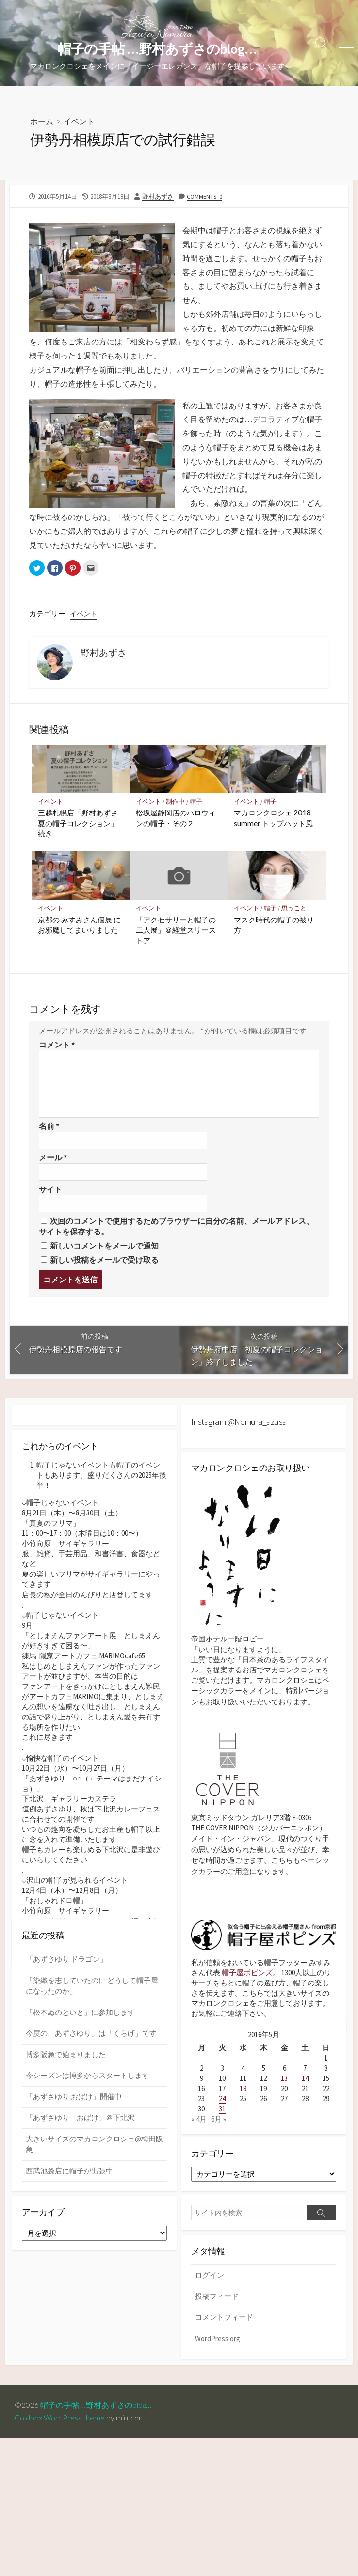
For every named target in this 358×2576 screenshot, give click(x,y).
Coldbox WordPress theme (60, 2436)
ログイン (209, 2292)
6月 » (218, 2134)
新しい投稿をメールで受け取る (104, 1260)
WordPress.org (217, 2356)
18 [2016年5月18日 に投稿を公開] (243, 2103)
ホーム (41, 120)
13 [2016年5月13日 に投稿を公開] (284, 2093)
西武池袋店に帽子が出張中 (69, 2224)
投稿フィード (217, 2313)
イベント (79, 120)
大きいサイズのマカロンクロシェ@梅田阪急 (94, 2197)
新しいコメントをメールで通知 (104, 1246)
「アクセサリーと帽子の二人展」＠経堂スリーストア (176, 930)
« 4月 (199, 2134)
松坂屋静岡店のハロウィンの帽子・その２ (176, 818)
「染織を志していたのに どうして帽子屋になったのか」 (92, 2039)
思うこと (295, 909)
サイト (50, 1190)
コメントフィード (224, 2335)
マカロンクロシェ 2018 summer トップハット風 (273, 818)
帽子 (197, 802)
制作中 (175, 802)
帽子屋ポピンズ (247, 1974)
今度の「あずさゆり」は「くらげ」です (91, 2086)
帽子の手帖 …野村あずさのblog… (99, 2424)
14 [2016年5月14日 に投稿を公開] (305, 2093)
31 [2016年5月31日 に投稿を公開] (222, 2123)
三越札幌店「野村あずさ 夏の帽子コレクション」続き (78, 823)
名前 (49, 1127)
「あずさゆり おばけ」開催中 (74, 2149)
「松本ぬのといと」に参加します (80, 2065)
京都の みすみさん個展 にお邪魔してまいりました (79, 925)
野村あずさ (158, 196)
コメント (57, 1045)
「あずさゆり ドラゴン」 (66, 2012)
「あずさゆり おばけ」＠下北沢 (80, 2170)
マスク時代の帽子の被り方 (274, 925)
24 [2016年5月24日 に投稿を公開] (222, 2113)
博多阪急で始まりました (66, 2107)
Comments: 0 (205, 196)
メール (53, 1158)
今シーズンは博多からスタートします (87, 2128)
